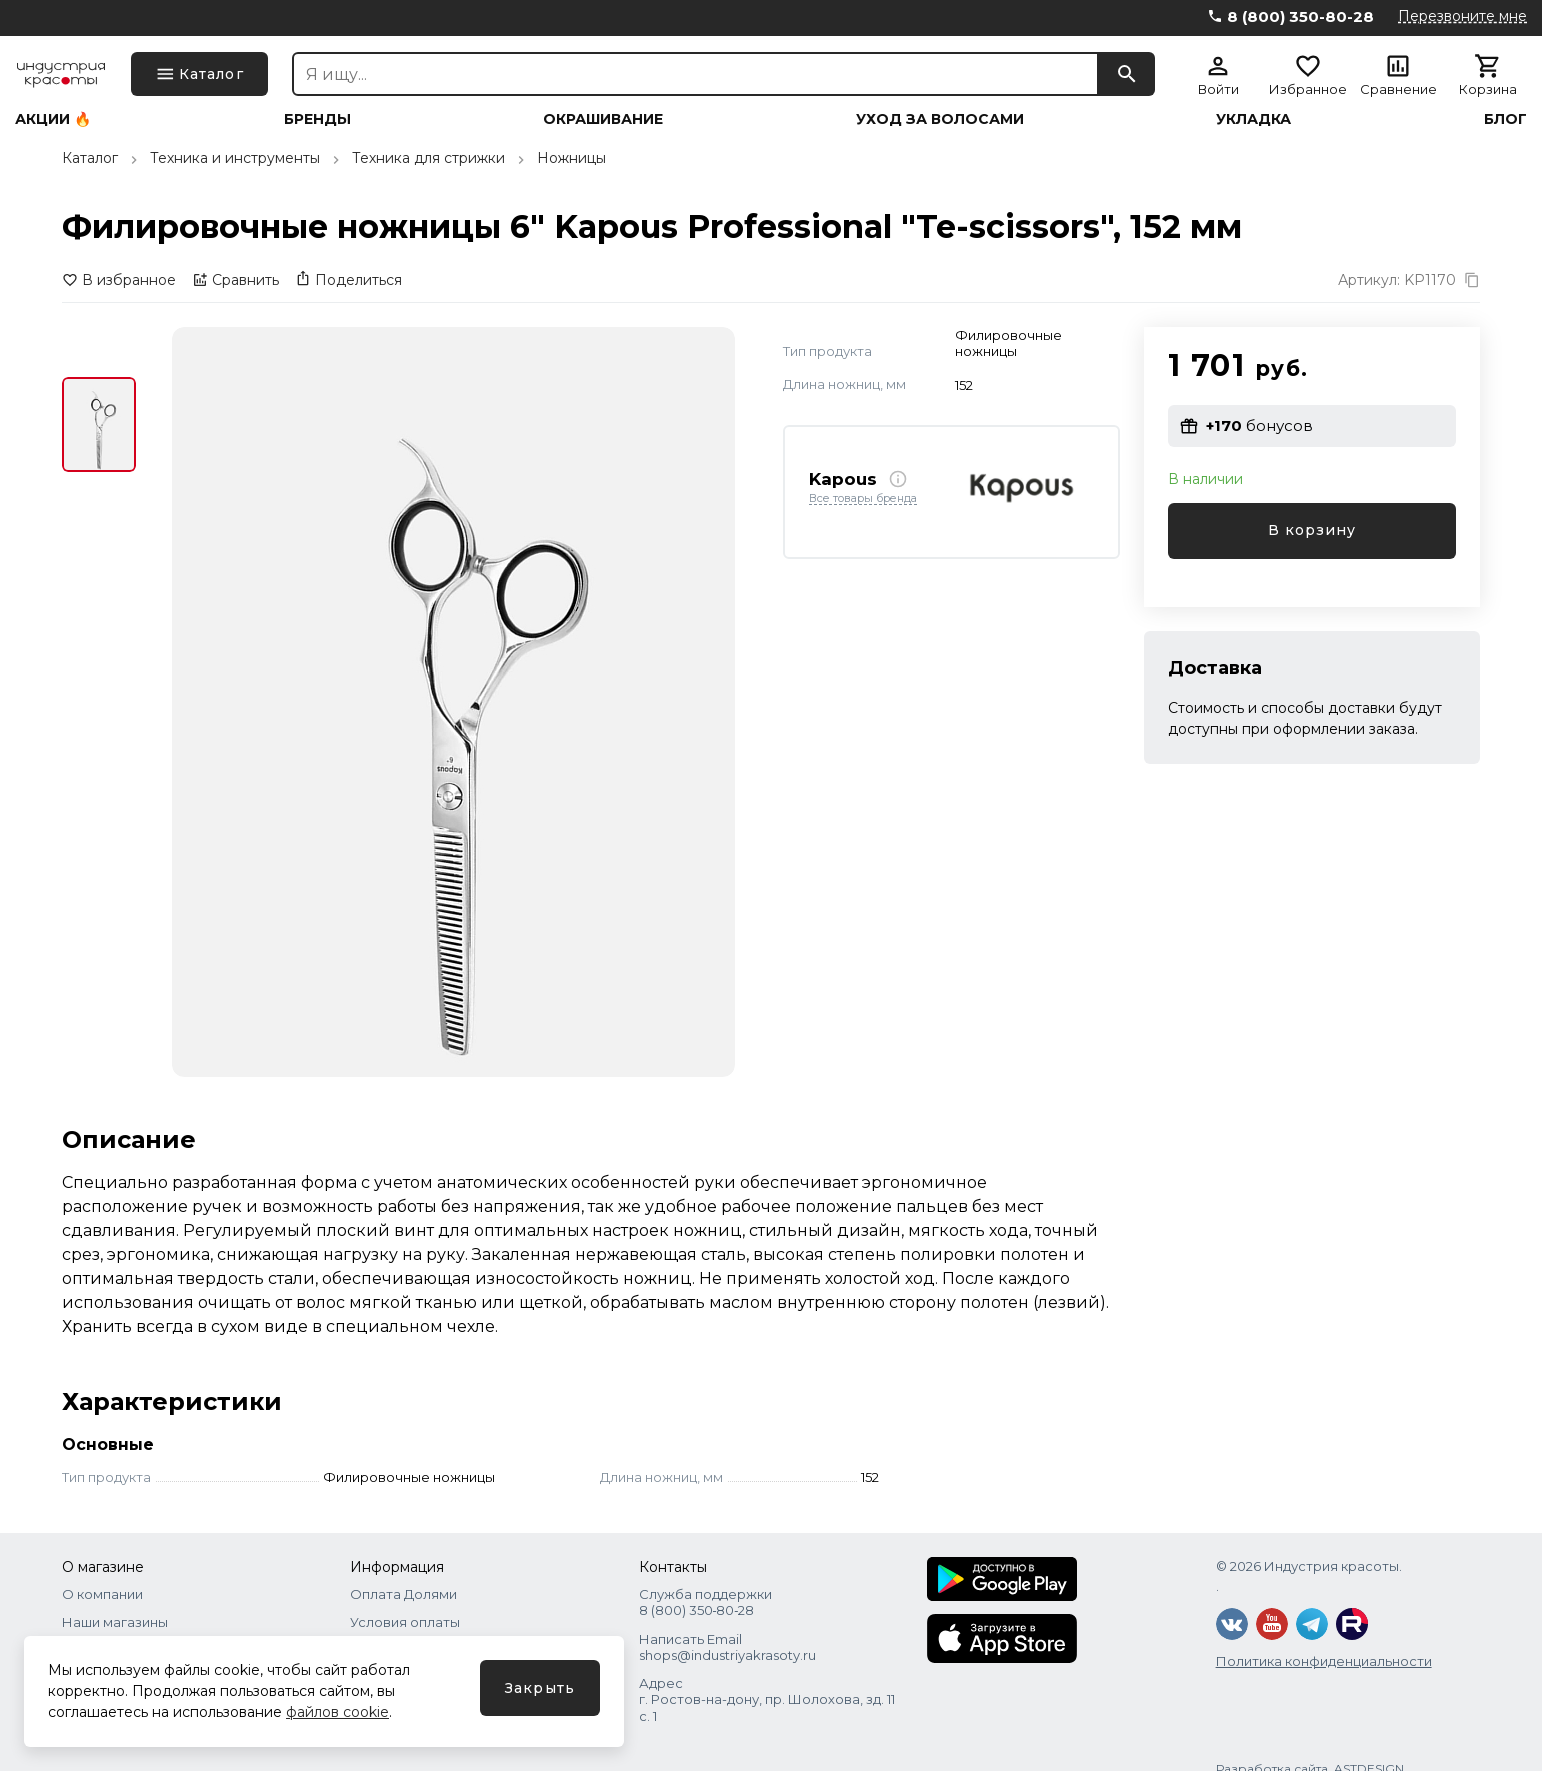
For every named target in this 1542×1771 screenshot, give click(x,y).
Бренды (317, 119)
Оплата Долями (403, 1594)
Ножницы (571, 158)
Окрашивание (603, 119)
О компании (102, 1594)
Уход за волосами (940, 119)
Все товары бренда (863, 499)
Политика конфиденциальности (1324, 1661)
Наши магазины (115, 1622)
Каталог (90, 158)
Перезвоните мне (1462, 16)
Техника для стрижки (428, 158)
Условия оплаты (405, 1622)
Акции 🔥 (53, 119)
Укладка (1253, 119)
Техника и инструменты (235, 158)
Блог (1505, 119)
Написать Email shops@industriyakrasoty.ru (727, 1647)
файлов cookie (337, 1712)
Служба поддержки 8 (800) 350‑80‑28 (705, 1602)
